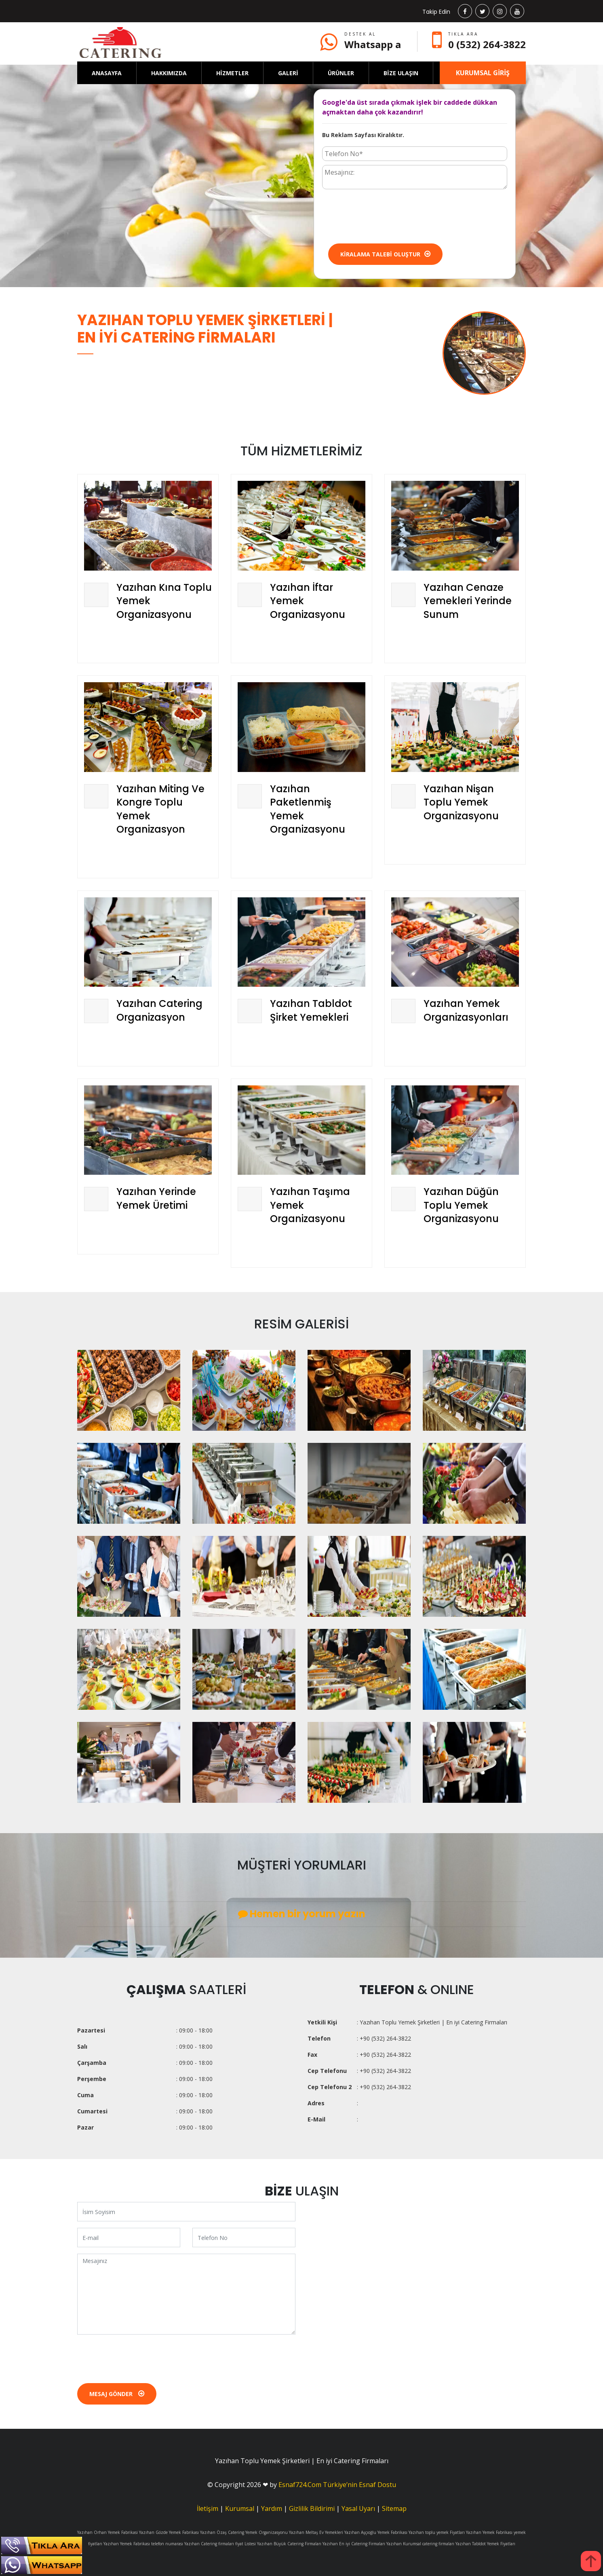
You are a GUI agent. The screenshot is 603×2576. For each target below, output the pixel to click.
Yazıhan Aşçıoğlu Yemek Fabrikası (375, 2532)
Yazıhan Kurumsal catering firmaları (420, 2543)
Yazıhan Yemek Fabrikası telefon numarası (143, 2543)
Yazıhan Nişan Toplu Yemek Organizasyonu (461, 802)
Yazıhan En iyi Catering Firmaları (354, 2543)
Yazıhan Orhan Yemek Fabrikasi (107, 2532)
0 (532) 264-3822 (487, 44)
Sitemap (394, 2508)
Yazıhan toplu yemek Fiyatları (437, 2532)
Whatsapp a (372, 44)
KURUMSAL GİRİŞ (483, 72)
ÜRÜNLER (341, 73)
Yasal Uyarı (358, 2508)
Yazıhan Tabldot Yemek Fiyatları (485, 2543)
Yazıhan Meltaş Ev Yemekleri (316, 2532)
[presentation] (383, 215)
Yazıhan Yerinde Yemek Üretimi (156, 1198)
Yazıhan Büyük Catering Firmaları (289, 2543)
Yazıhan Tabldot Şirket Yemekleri (311, 1010)
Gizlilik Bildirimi (312, 2508)
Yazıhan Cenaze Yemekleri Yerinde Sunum (468, 601)
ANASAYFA (107, 73)
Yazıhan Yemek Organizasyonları (466, 1010)
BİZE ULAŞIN (401, 73)
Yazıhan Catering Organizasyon (159, 1010)
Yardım (271, 2508)
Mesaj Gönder (116, 2394)
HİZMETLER (232, 73)
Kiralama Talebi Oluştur (385, 254)
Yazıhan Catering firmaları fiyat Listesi (220, 2543)
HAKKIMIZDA (169, 73)
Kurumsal (239, 2508)
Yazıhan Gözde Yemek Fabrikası (169, 2532)
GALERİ (288, 73)
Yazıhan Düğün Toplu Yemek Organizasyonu (461, 1205)
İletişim (207, 2508)
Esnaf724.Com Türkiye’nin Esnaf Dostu (337, 2484)
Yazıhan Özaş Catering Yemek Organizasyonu (244, 2532)
